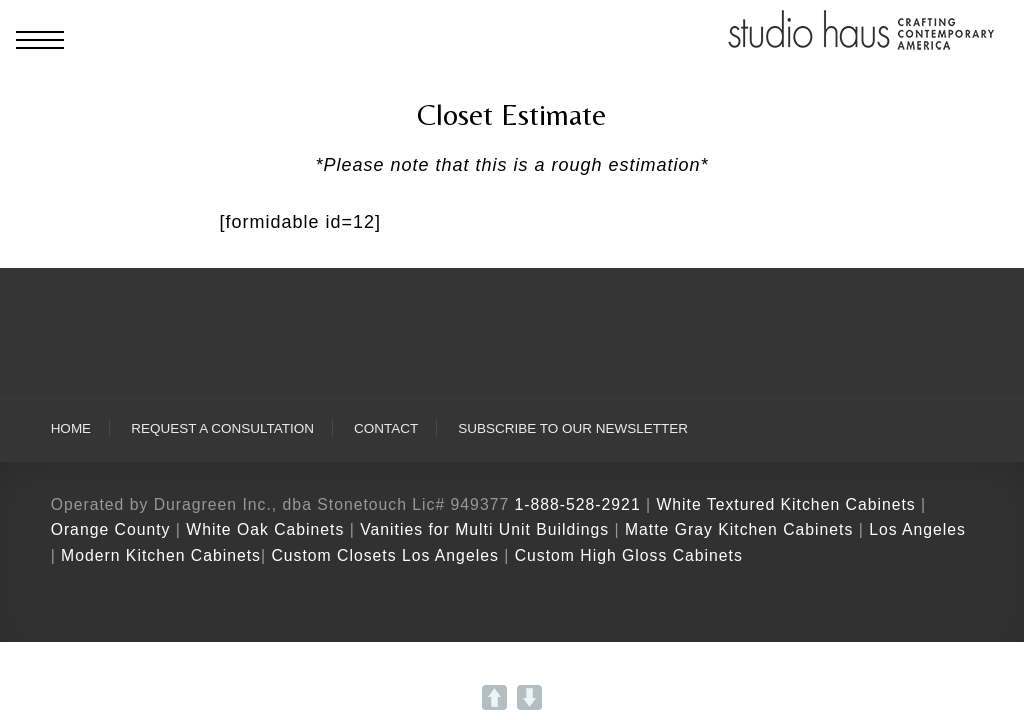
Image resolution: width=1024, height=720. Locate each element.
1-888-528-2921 (578, 504)
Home (71, 428)
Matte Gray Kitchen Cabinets (739, 529)
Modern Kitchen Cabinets (161, 555)
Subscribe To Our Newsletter (573, 428)
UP (494, 697)
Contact (386, 428)
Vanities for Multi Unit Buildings (484, 529)
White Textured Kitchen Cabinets (785, 504)
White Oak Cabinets (265, 529)
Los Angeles (917, 529)
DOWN (529, 697)
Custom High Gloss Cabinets (629, 555)
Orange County (113, 529)
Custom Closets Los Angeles (384, 555)
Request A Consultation (222, 428)
